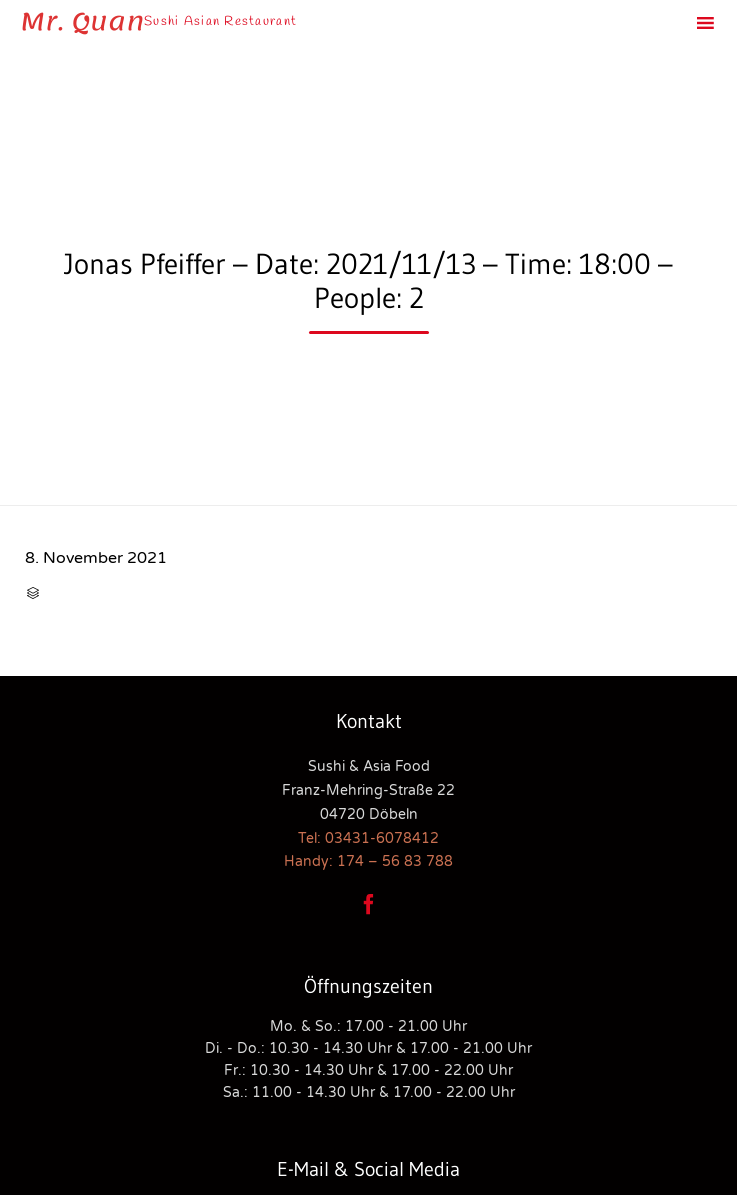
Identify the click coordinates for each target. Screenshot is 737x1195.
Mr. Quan (82, 22)
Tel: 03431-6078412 (368, 838)
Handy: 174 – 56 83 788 (368, 861)
